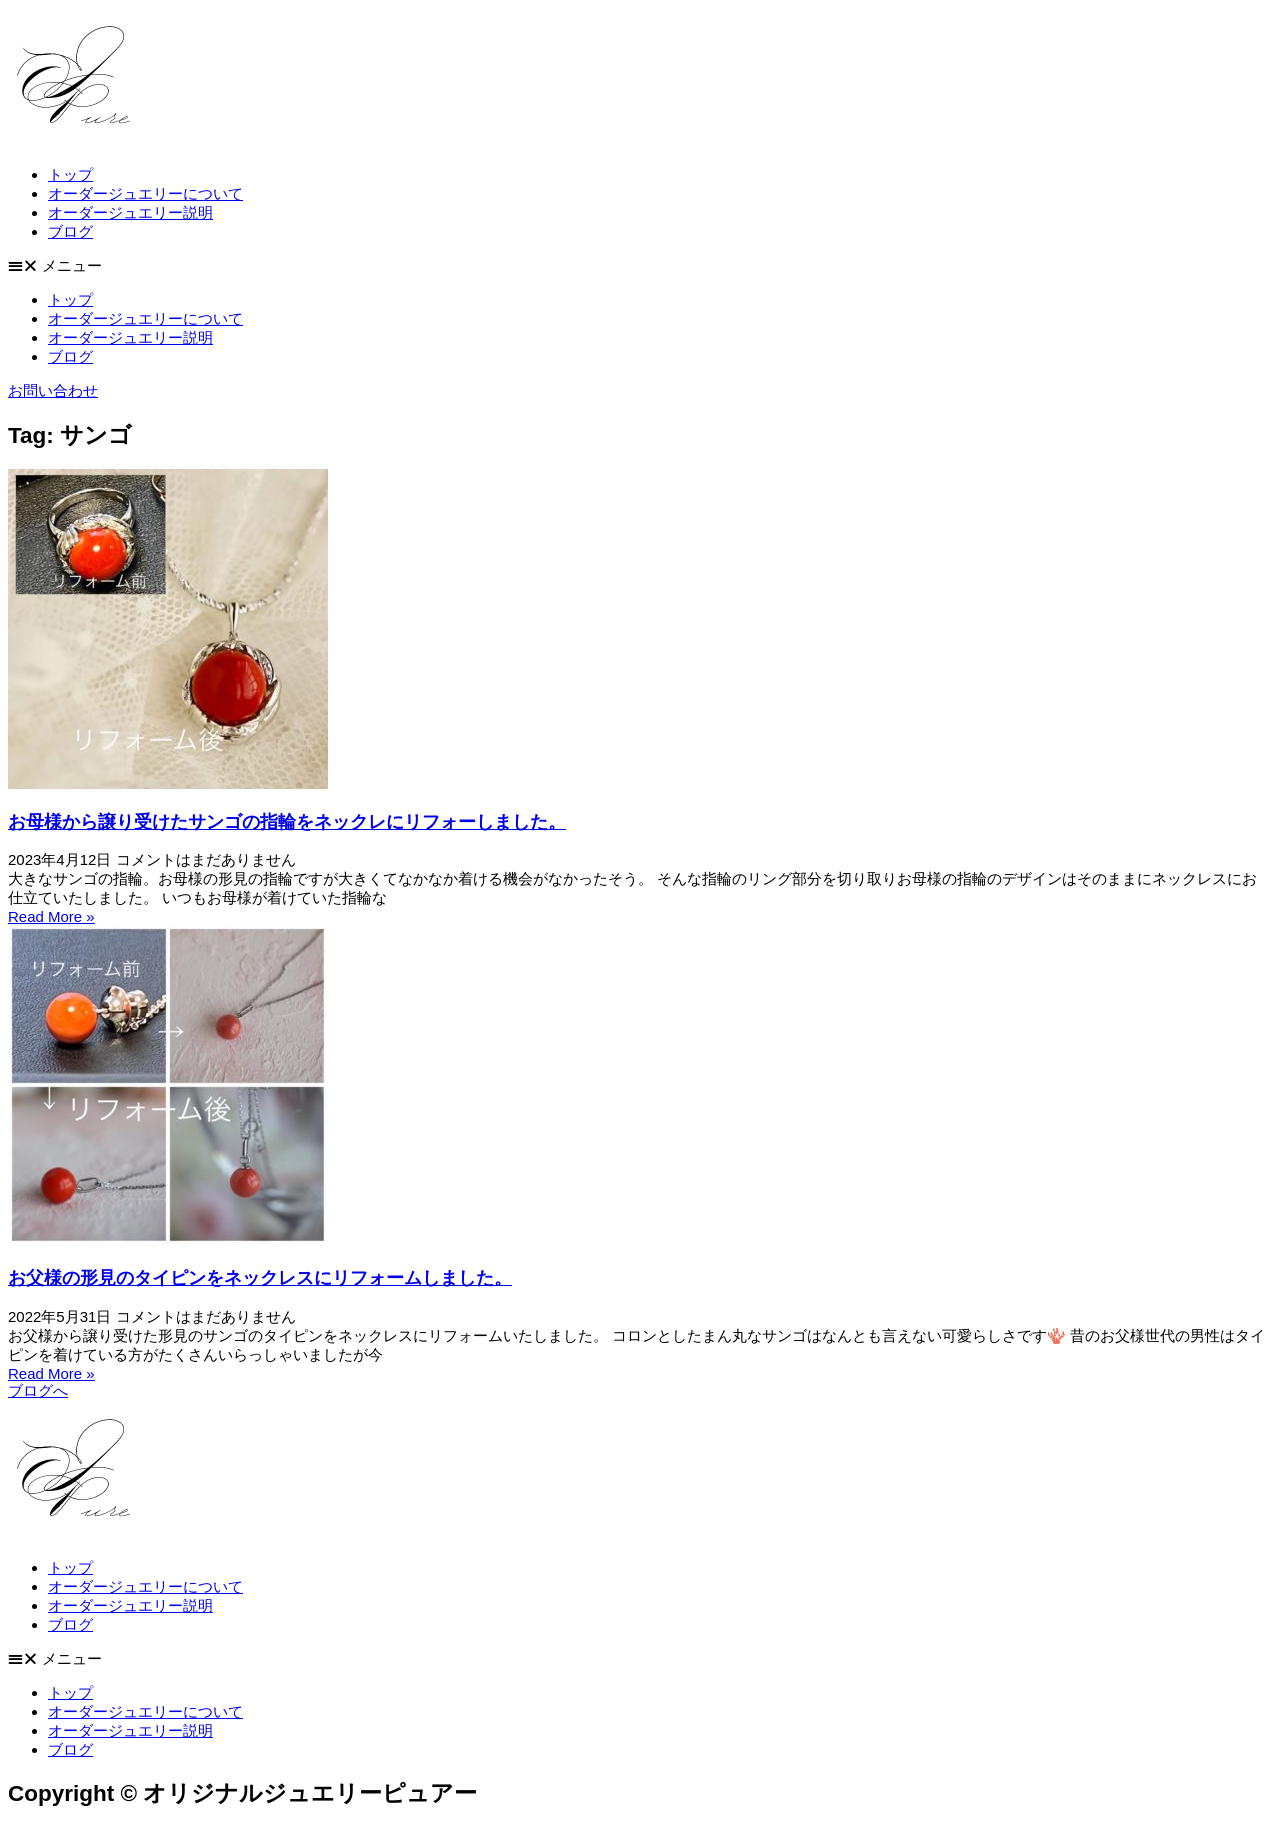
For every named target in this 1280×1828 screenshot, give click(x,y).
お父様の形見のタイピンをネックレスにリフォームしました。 (260, 1278)
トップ (70, 174)
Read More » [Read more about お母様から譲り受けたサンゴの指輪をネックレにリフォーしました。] (51, 916)
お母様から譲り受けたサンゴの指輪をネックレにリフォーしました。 (287, 822)
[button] (640, 266)
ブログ (70, 231)
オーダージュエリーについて (145, 193)
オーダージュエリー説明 (130, 212)
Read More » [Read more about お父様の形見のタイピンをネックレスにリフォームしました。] (51, 1373)
